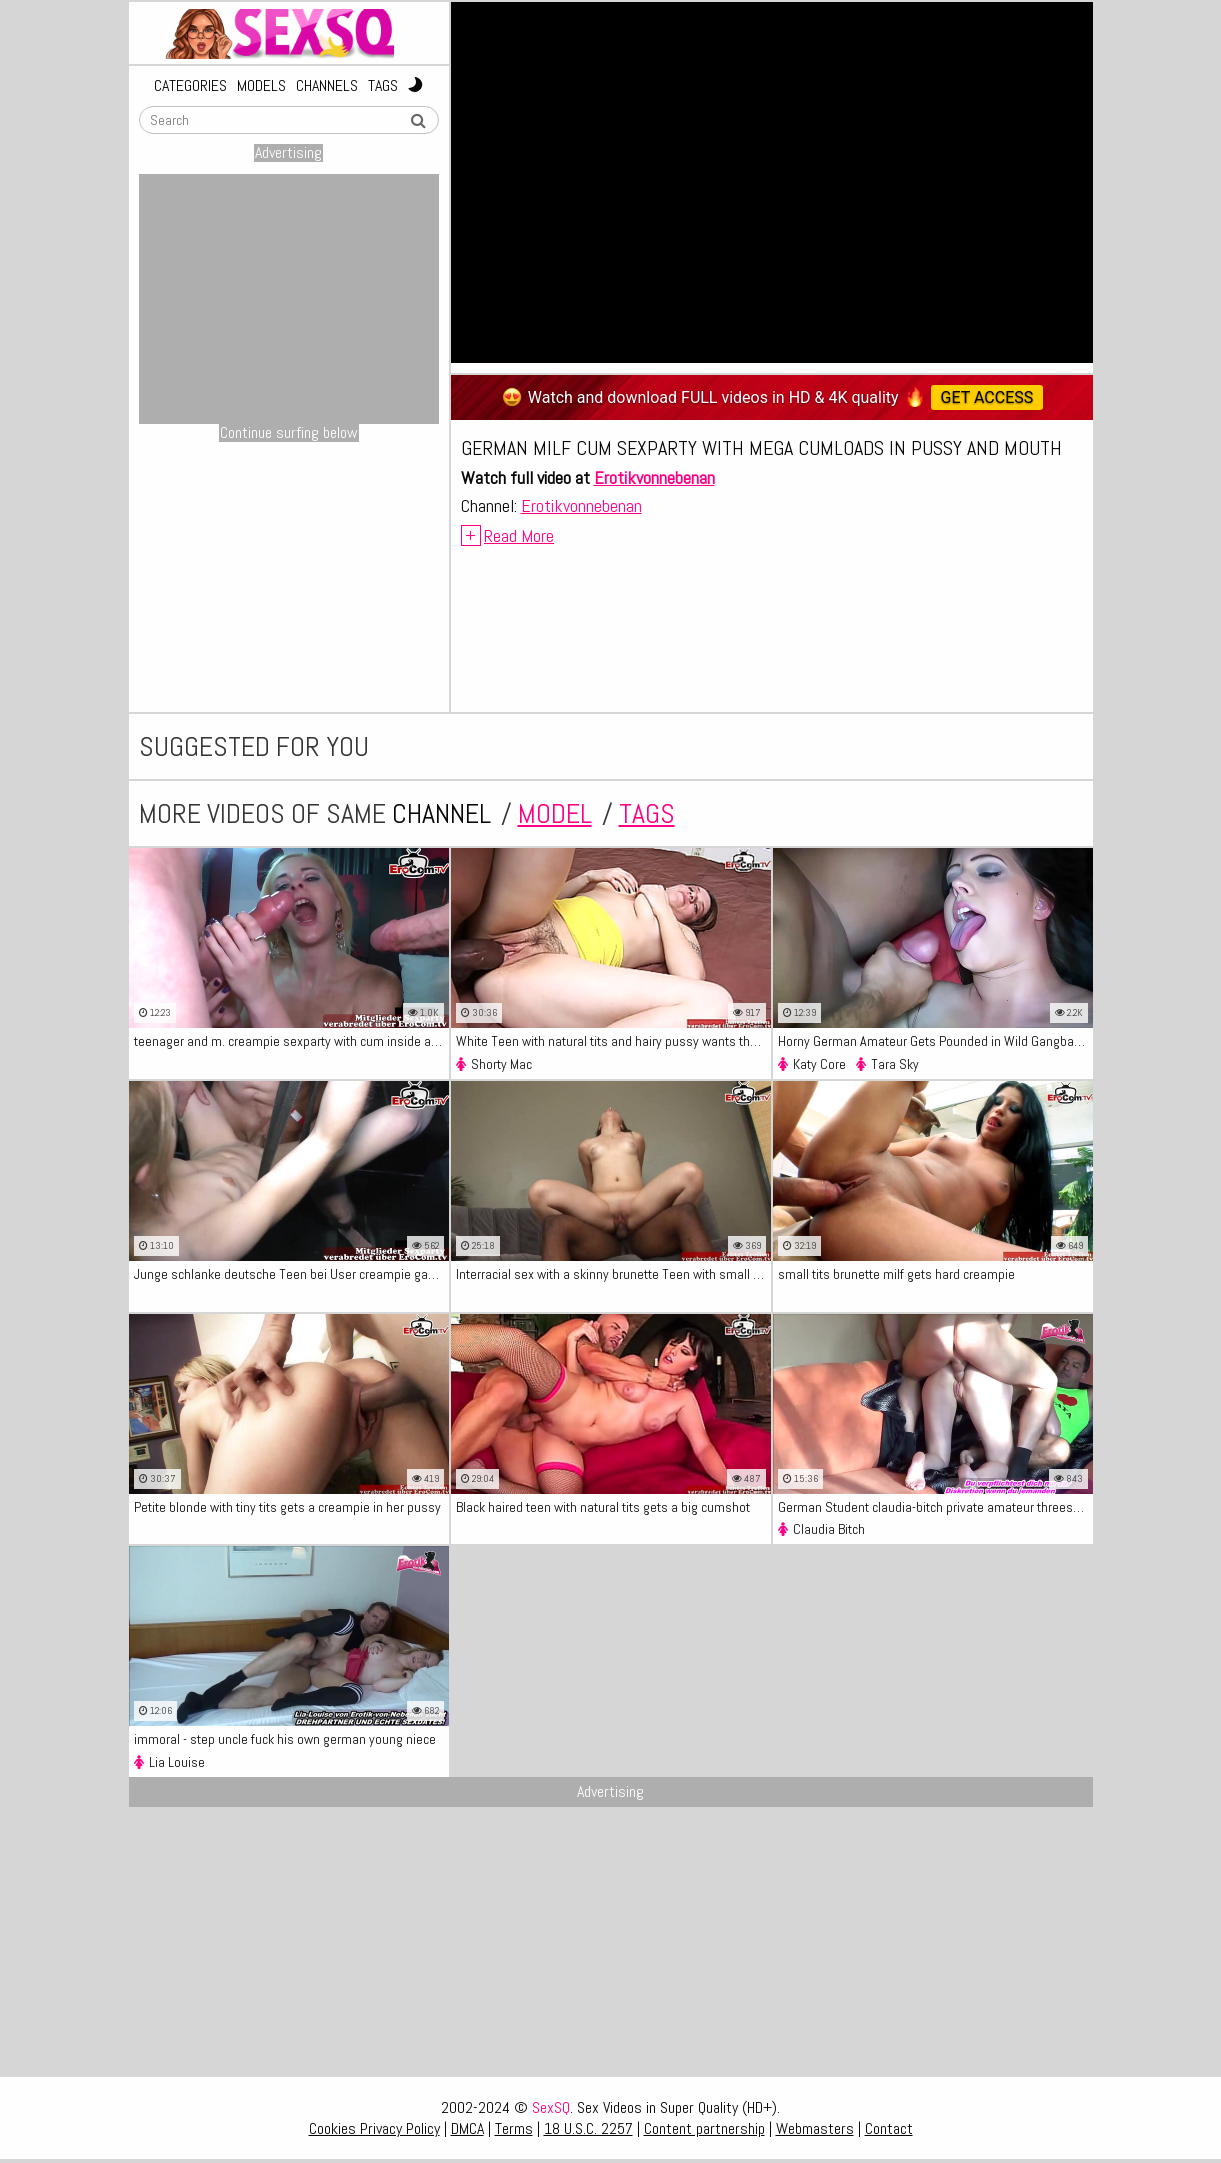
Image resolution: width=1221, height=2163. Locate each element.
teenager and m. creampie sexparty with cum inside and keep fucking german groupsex (291, 1041)
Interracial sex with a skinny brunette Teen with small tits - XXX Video (613, 1274)
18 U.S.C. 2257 (588, 2128)
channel (441, 813)
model (555, 813)
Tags (383, 86)
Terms (514, 2128)
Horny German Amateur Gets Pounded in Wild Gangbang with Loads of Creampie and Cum (935, 1041)
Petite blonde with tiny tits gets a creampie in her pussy (287, 1507)
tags (647, 813)
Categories (190, 86)
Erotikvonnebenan (654, 477)
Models (261, 86)
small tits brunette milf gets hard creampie (896, 1274)
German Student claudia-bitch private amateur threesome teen (935, 1507)
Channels (327, 86)
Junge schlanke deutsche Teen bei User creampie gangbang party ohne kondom (291, 1274)
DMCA (467, 2128)
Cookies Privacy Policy (374, 2128)
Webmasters (815, 2128)
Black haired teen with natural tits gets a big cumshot (603, 1507)
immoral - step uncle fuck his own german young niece (285, 1739)
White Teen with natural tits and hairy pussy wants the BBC (613, 1041)
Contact (889, 2128)
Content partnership (704, 2128)
